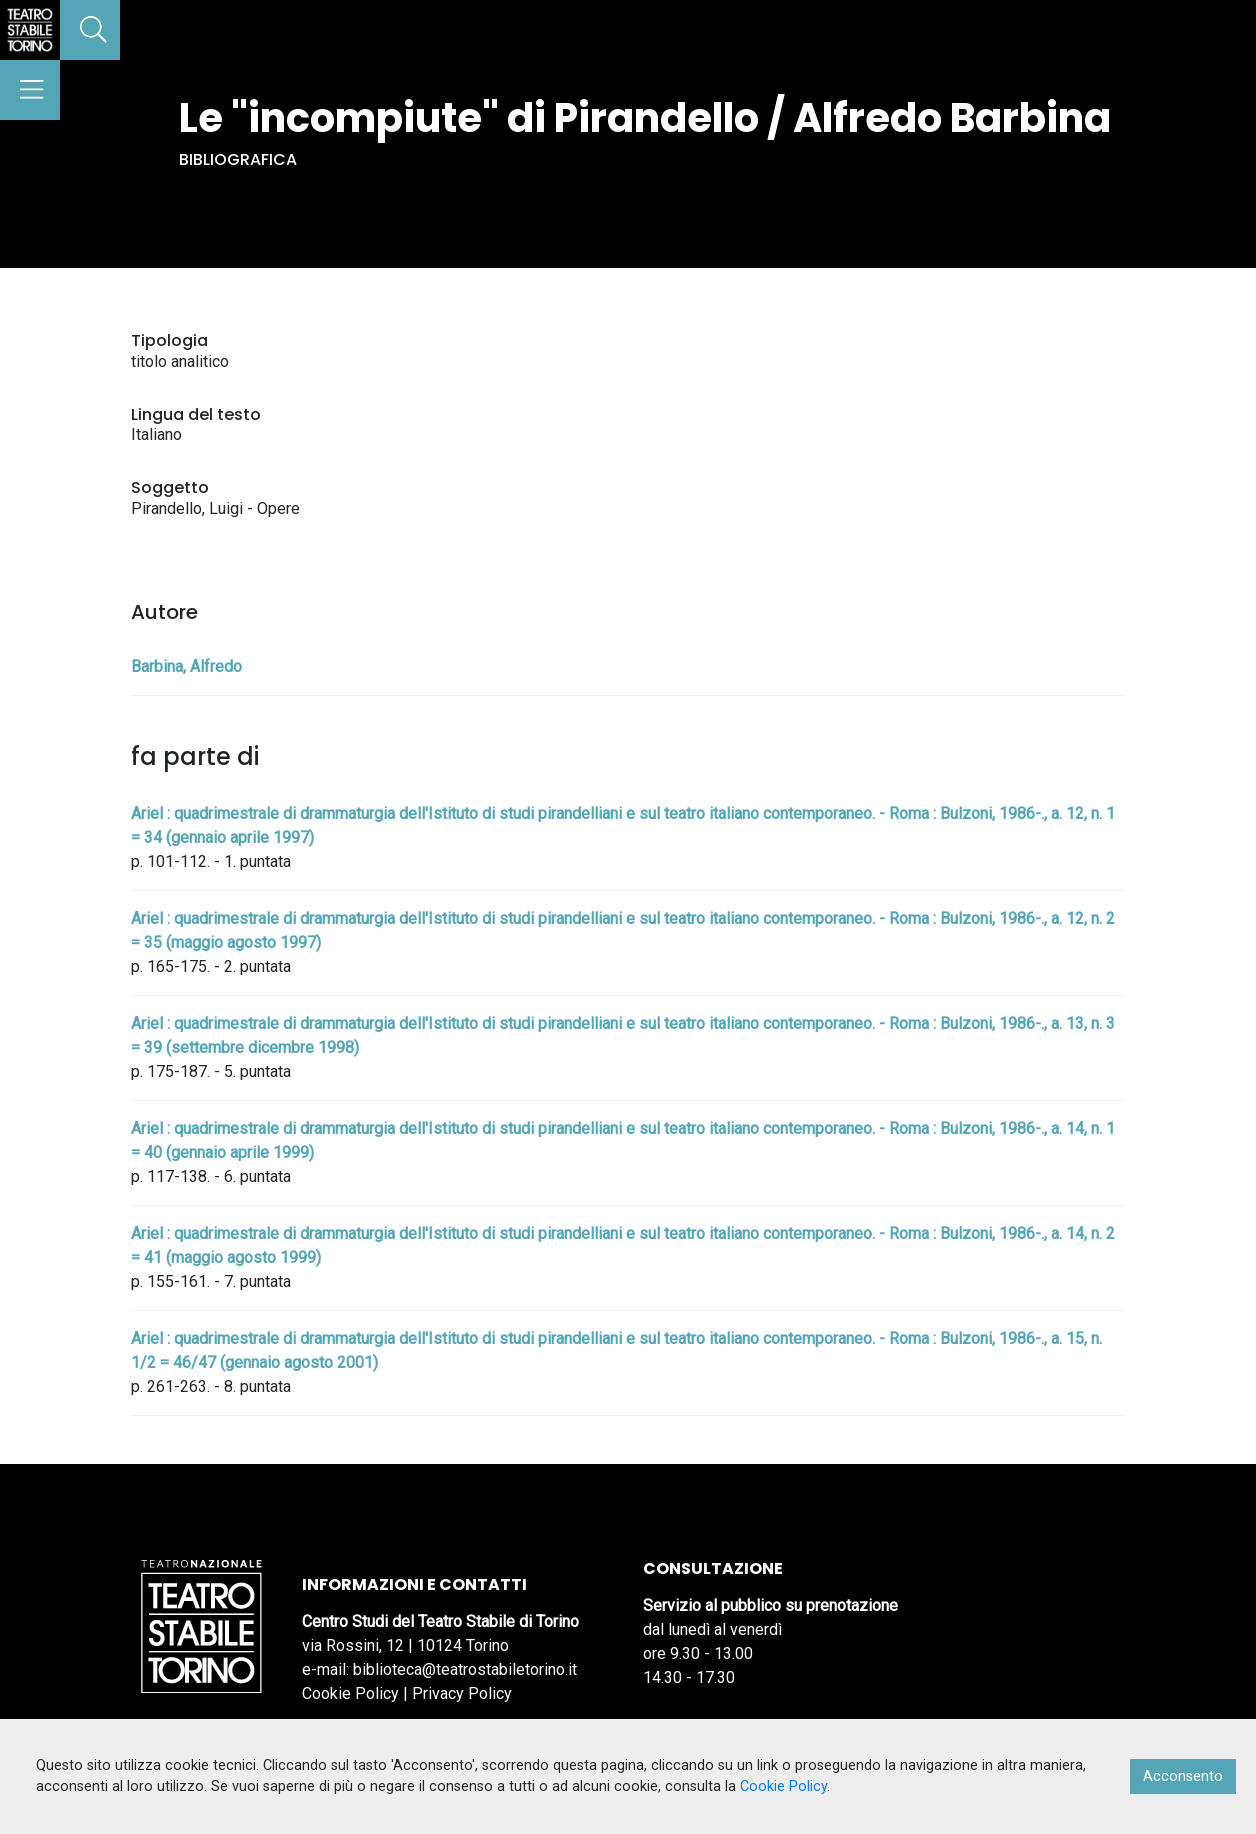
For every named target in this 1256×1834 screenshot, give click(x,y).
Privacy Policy (462, 1693)
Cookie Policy (350, 1693)
